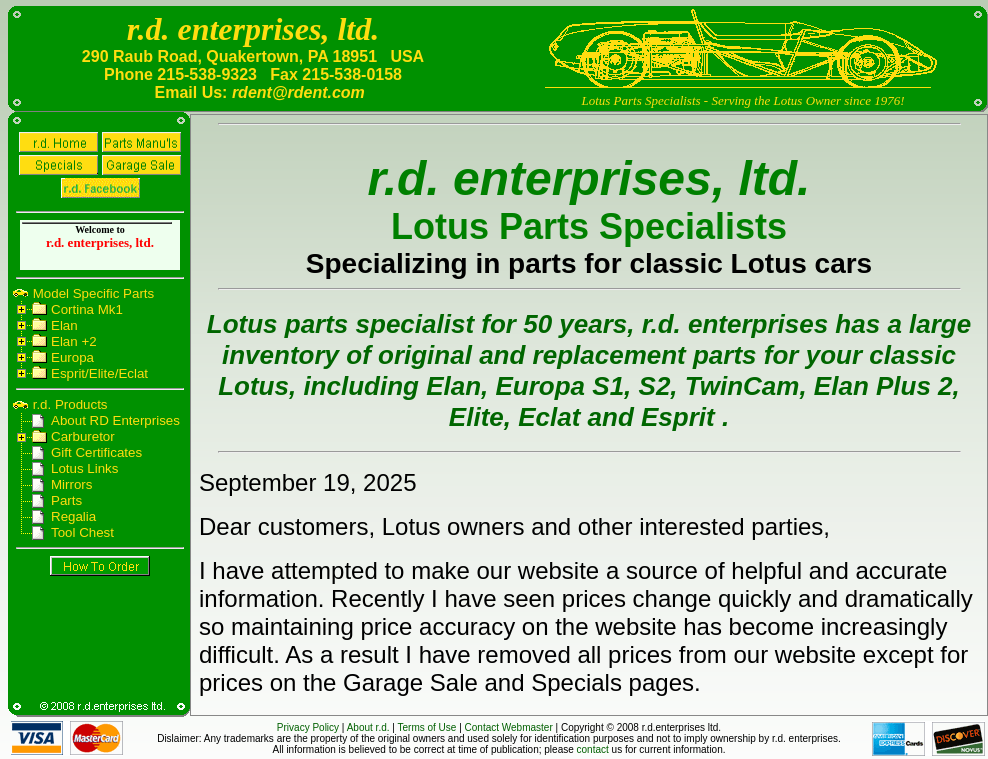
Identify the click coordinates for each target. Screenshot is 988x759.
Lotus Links (84, 468)
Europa (72, 357)
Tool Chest (82, 532)
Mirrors (71, 484)
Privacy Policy (308, 727)
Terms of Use (427, 727)
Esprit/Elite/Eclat (99, 373)
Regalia (73, 516)
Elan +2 (74, 341)
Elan (64, 325)
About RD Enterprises (115, 420)
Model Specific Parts (91, 293)
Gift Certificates (96, 452)
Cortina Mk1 (87, 309)
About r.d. (368, 727)
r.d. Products (68, 404)
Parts (66, 500)
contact (593, 749)
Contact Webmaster (509, 727)
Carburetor (83, 436)
